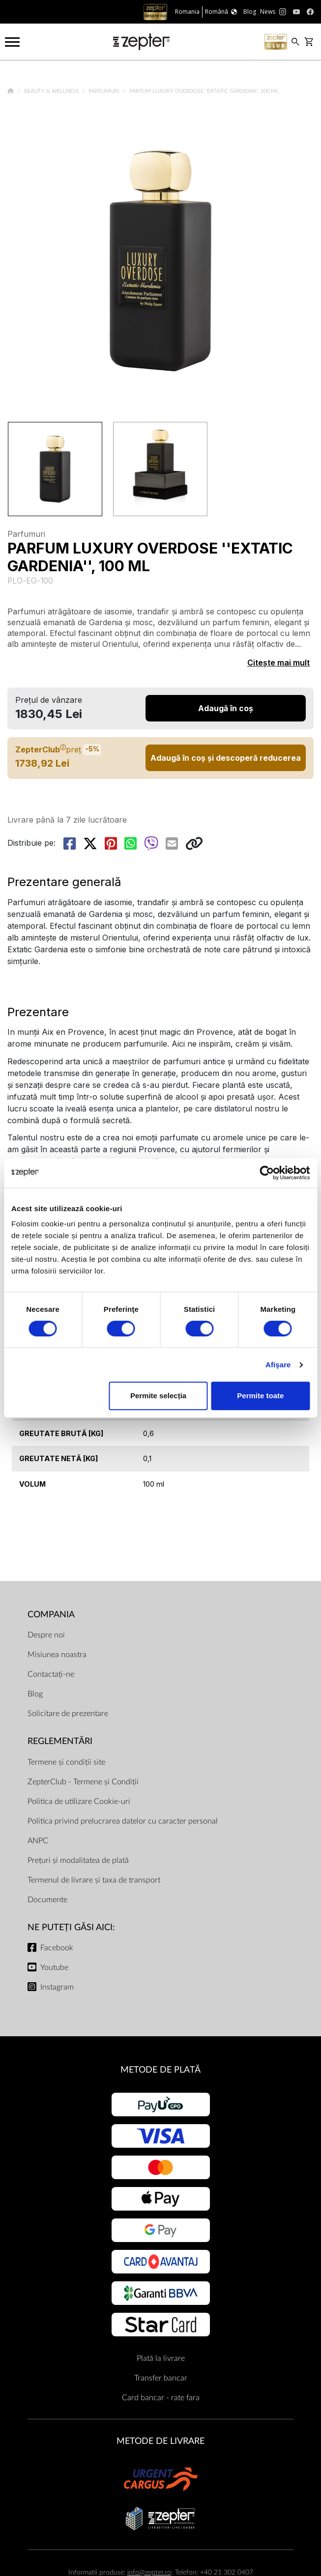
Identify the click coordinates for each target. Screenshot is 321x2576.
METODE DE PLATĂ (160, 2070)
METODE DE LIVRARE (160, 2441)
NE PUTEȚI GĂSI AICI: (71, 1927)
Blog (35, 1694)
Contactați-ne (51, 1674)
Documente (47, 1900)
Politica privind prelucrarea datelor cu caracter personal (123, 1821)
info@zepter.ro (149, 2572)
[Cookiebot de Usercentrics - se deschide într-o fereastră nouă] (267, 1172)
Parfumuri (104, 91)
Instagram (57, 1987)
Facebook (56, 1948)
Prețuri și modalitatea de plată (78, 1860)
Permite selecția (158, 1395)
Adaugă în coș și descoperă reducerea (225, 758)
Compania (51, 1614)
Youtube (54, 1967)
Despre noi (46, 1635)
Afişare (278, 1364)
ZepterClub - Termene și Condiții (83, 1782)
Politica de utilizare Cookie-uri (79, 1801)
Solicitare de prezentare (68, 1713)
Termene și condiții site (66, 1762)
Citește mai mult (278, 662)
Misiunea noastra (57, 1655)
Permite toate (260, 1395)
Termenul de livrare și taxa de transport (94, 1880)
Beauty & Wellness (52, 91)
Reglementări (60, 1741)
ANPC (38, 1841)
